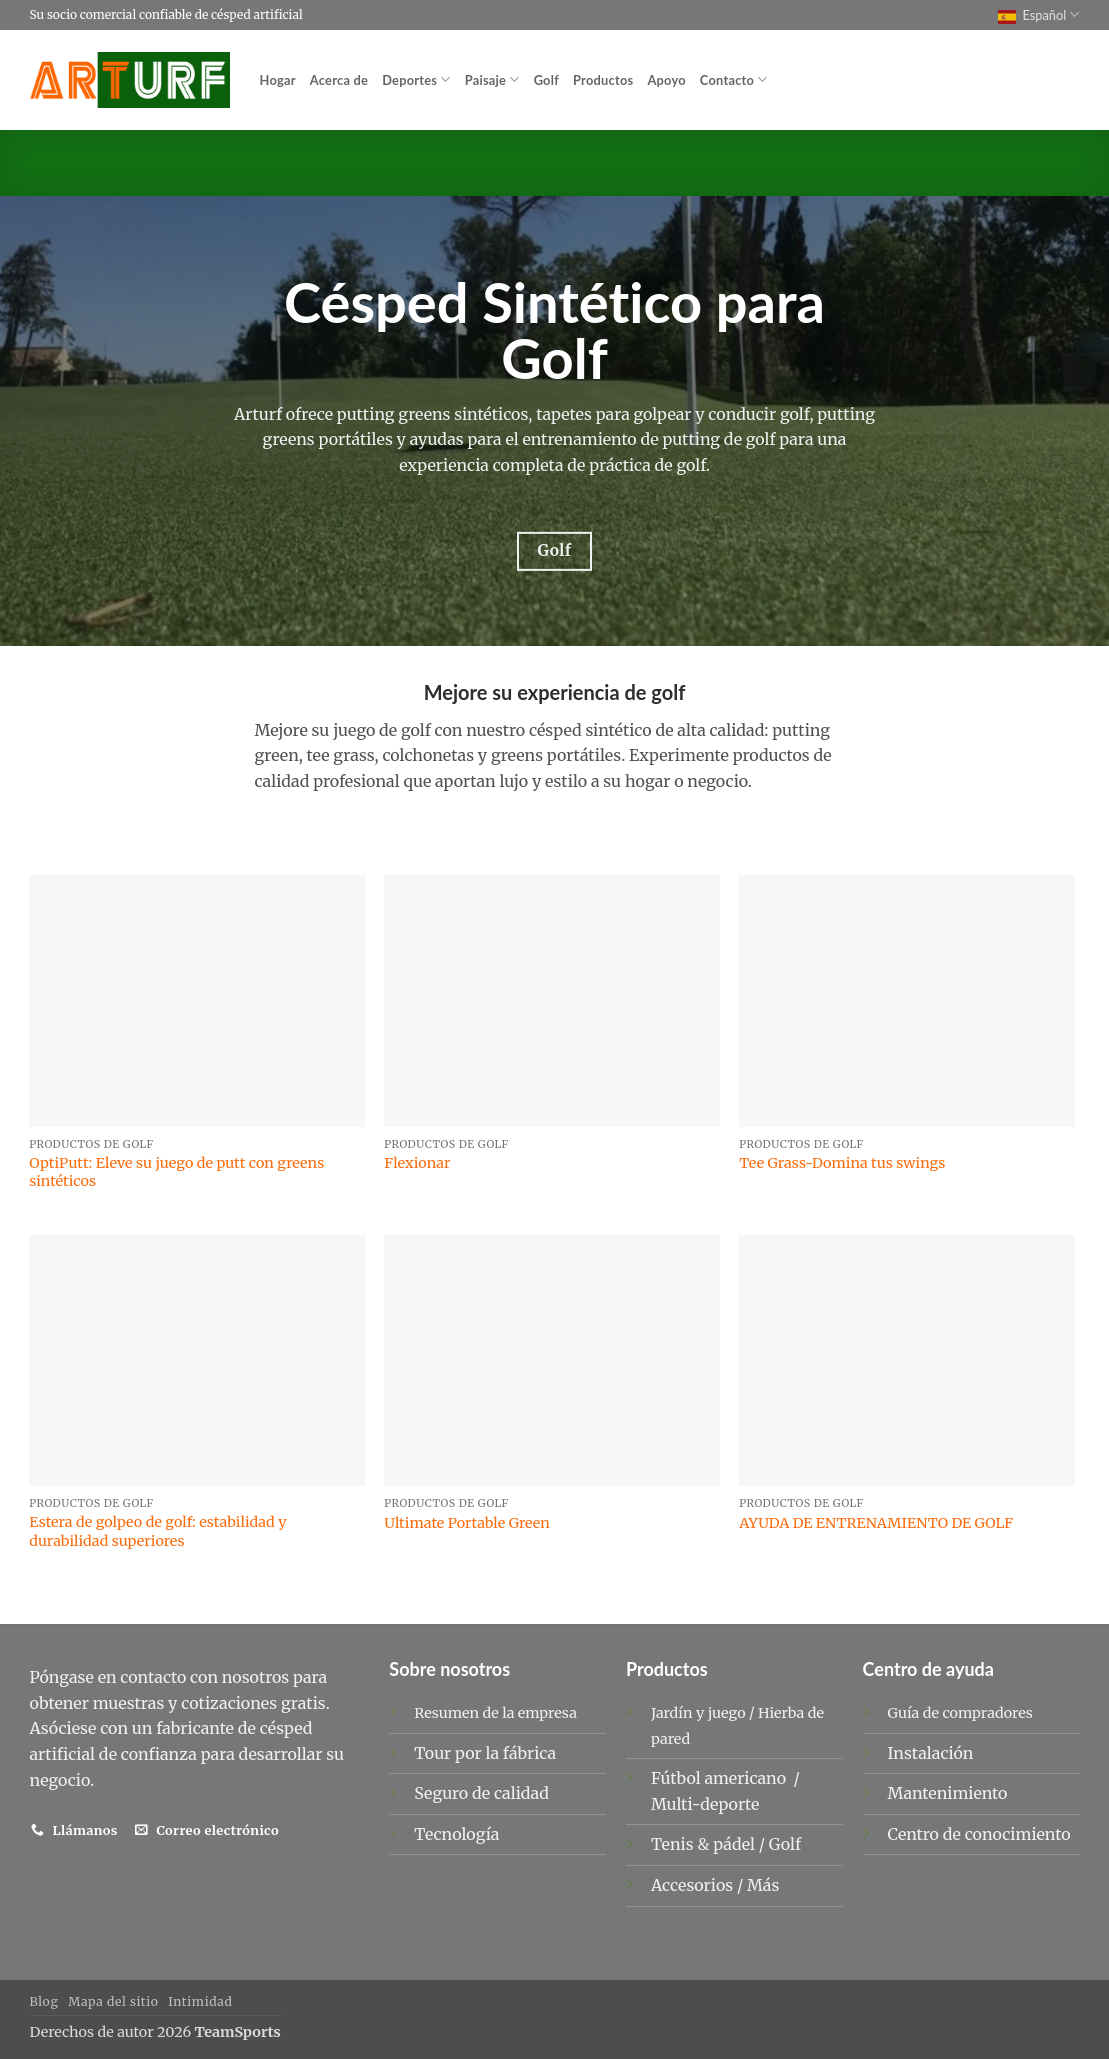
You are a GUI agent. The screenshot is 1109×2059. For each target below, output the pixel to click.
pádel (735, 1844)
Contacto (734, 79)
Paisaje (492, 79)
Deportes (416, 79)
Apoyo (666, 80)
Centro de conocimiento (979, 1834)
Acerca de (339, 80)
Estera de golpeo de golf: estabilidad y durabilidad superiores (157, 1531)
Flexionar (417, 1163)
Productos (603, 80)
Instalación (931, 1753)
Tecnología (456, 1834)
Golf (546, 80)
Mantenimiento (948, 1793)
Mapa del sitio (113, 2001)
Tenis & (682, 1844)
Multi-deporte (707, 1804)
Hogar (278, 80)
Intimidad (200, 2001)
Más (763, 1885)
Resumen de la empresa (495, 1713)
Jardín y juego (698, 1713)
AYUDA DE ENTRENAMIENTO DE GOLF (876, 1523)
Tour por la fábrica (485, 1753)
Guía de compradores (960, 1713)
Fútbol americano (720, 1778)
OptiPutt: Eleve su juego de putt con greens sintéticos (176, 1172)
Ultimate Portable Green (467, 1523)
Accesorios (694, 1885)
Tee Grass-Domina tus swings (842, 1163)
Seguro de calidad (481, 1793)
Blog (44, 2001)
